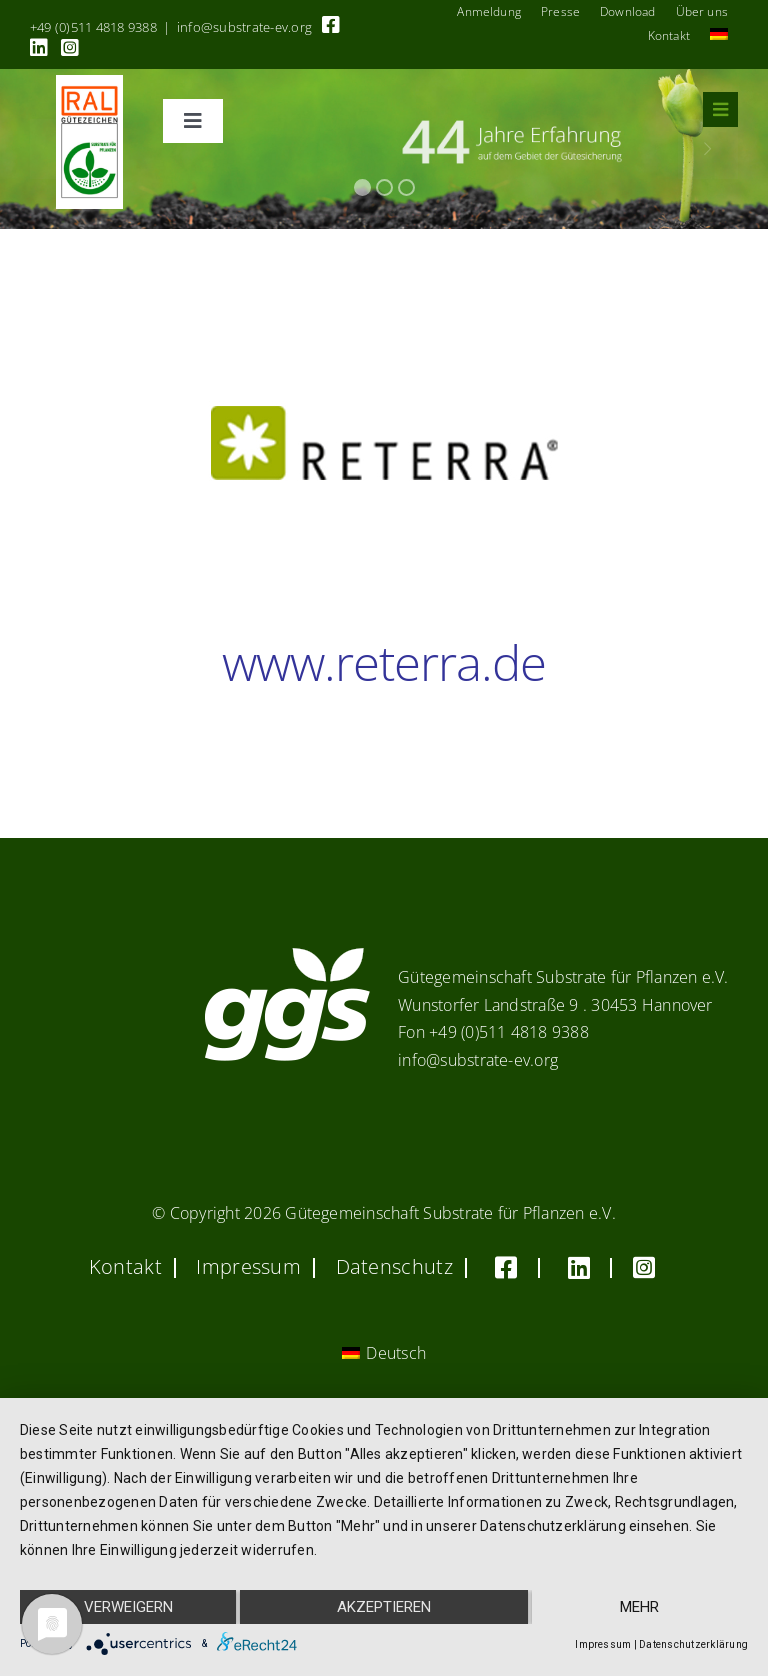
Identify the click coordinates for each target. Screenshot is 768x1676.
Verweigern (128, 1607)
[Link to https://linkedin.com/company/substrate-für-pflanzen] (39, 48)
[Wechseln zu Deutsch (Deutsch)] (384, 1353)
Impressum (603, 1644)
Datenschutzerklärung (693, 1644)
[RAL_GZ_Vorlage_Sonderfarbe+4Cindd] (89, 83)
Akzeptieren (384, 1607)
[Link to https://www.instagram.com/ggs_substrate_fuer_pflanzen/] (70, 48)
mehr (639, 1607)
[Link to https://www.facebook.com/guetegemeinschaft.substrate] (331, 25)
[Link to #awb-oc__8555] (720, 109)
